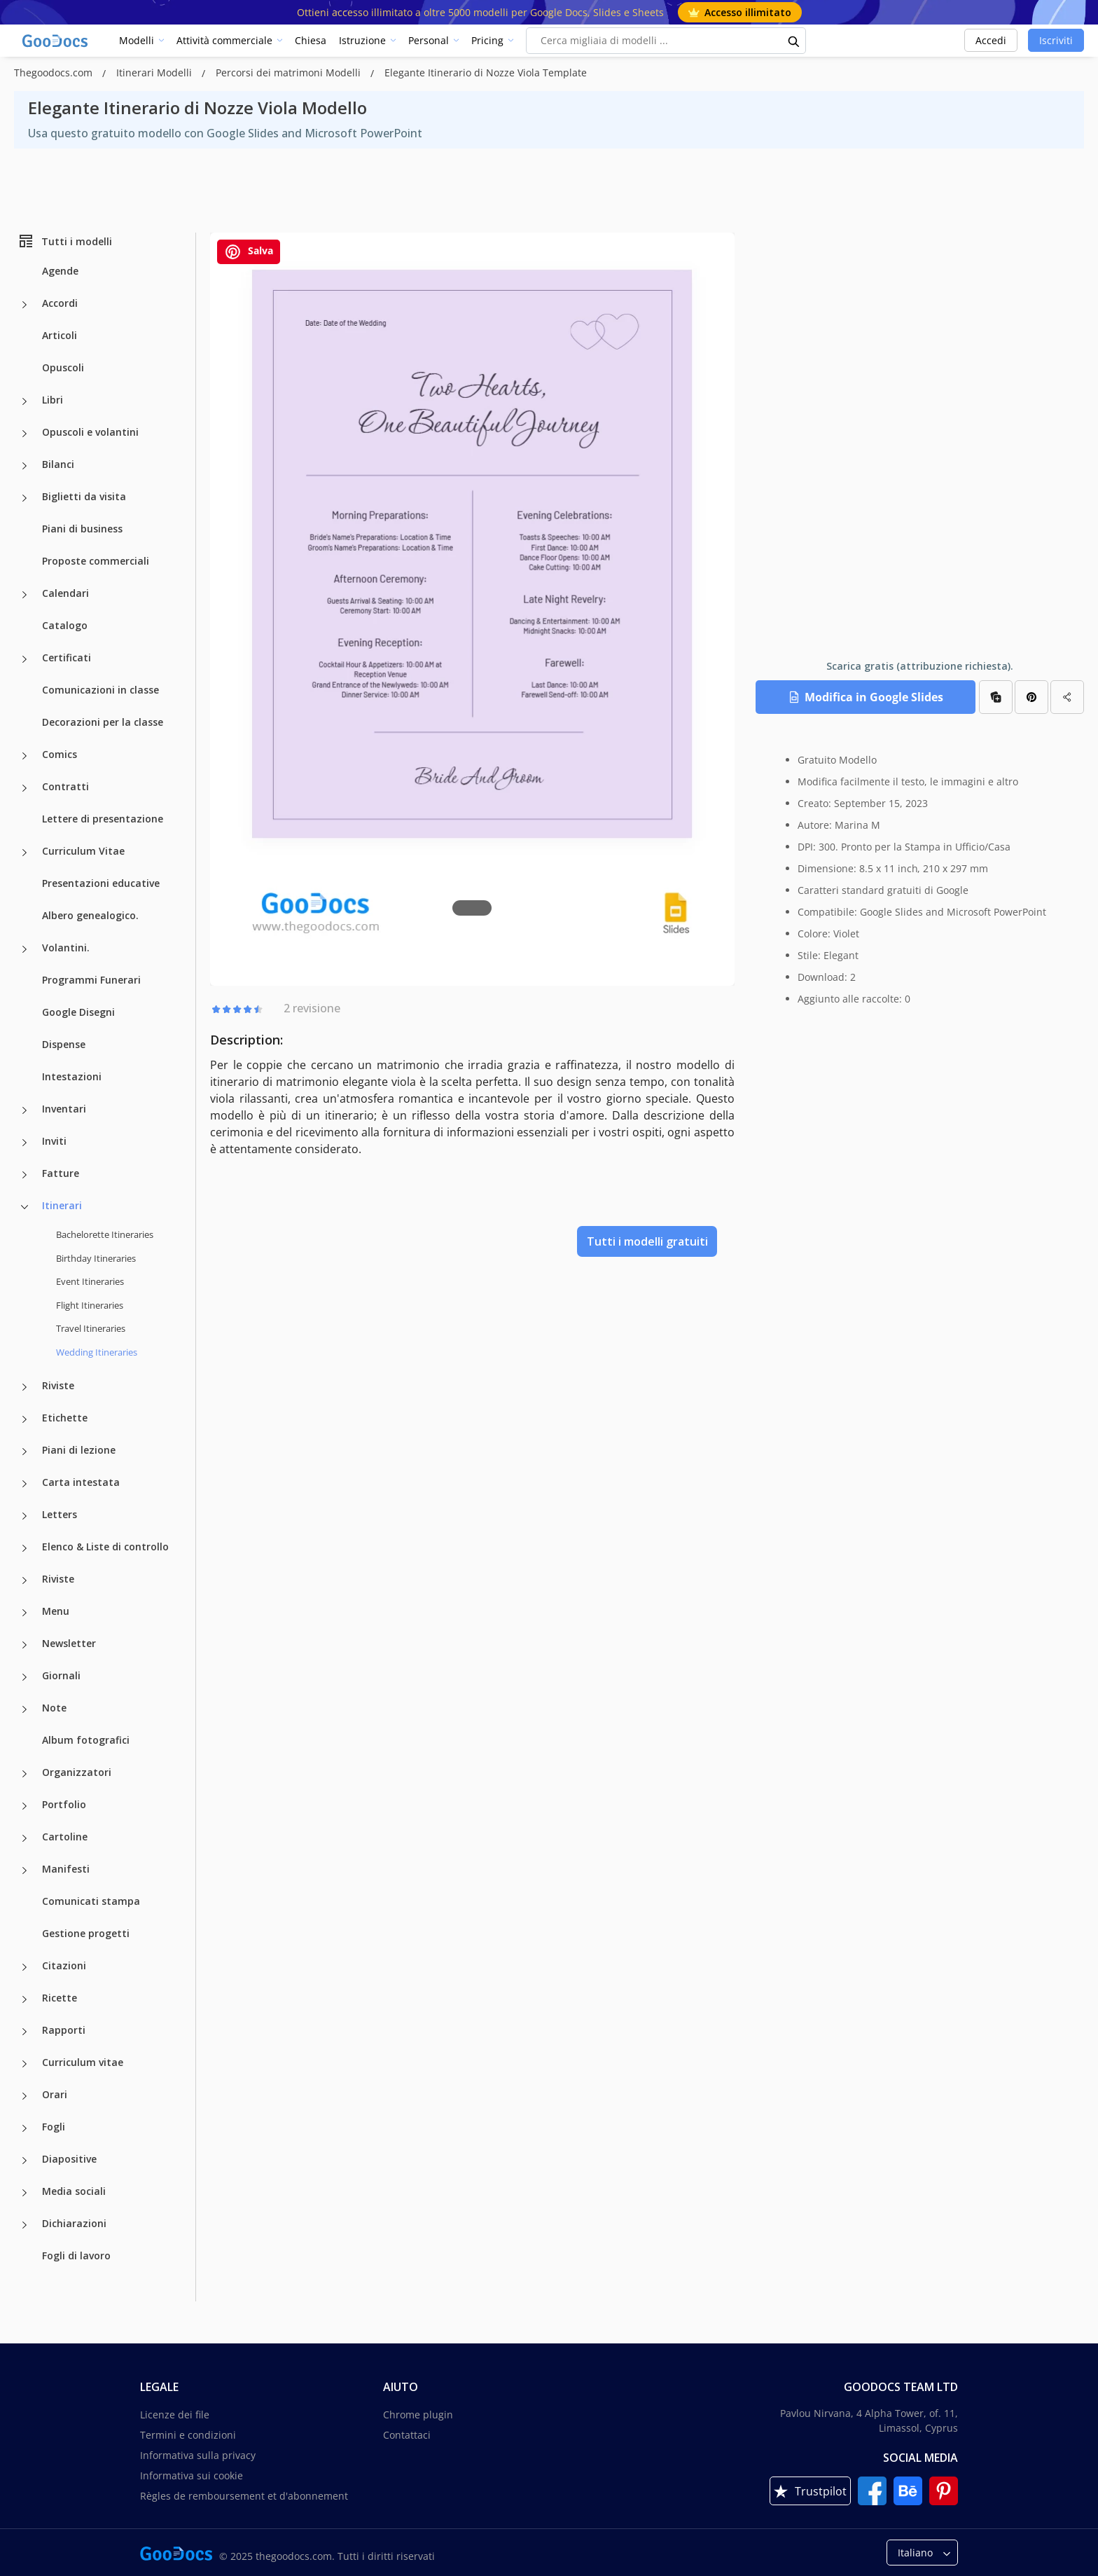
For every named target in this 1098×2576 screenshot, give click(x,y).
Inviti (54, 1141)
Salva (248, 252)
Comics (59, 754)
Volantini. (66, 947)
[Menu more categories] (24, 1612)
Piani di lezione (79, 1449)
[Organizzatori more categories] (24, 1773)
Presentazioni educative (101, 883)
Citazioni (64, 1965)
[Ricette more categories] (24, 1999)
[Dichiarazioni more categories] (24, 2225)
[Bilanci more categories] (24, 465)
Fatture (60, 1173)
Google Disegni (78, 1012)
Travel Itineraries (90, 1328)
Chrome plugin (418, 2414)
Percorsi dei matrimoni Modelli (289, 72)
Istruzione (362, 40)
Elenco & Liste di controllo (105, 1546)
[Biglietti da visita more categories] (24, 498)
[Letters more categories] (24, 1516)
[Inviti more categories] (24, 1142)
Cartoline (65, 1836)
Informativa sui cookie (191, 2475)
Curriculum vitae (82, 2062)
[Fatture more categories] (24, 1174)
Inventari (64, 1108)
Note (54, 1707)
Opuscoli (63, 367)
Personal (428, 40)
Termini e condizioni (188, 2434)
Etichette (65, 1417)
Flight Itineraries (89, 1305)
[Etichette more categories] (24, 1419)
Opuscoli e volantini (90, 432)
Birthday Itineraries (96, 1258)
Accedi (990, 40)
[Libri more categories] (24, 401)
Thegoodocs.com (54, 72)
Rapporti (63, 2030)
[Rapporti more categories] (24, 2031)
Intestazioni (72, 1076)
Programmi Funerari (91, 979)
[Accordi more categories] (24, 304)
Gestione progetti (86, 1933)
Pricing (487, 40)
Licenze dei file (174, 2414)
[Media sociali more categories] (24, 2192)
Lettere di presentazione (102, 818)
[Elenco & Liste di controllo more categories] (24, 1548)
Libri (52, 399)
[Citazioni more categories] (24, 1967)
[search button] (794, 40)
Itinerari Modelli (155, 72)
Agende (60, 270)
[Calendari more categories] (24, 594)
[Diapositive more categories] (24, 2160)
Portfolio (64, 1804)
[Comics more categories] (24, 755)
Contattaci (407, 2434)
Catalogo (65, 625)
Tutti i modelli (65, 241)
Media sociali (74, 2191)
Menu (55, 1611)
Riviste (58, 1385)
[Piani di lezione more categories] (24, 1451)
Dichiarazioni (74, 2223)
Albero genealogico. (90, 915)
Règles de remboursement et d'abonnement (244, 2495)
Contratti (65, 786)
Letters (59, 1514)
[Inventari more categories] (24, 1110)
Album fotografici (86, 1740)
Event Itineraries (90, 1281)
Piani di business (82, 528)
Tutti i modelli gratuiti (647, 1241)
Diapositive (69, 2158)
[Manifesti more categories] (24, 1870)
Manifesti (66, 1868)
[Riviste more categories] (24, 1387)
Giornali (61, 1675)
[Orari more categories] (24, 2096)
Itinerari (62, 1205)
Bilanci (58, 464)
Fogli (53, 2126)
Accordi (60, 303)
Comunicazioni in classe (100, 689)
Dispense (63, 1044)
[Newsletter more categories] (24, 1644)
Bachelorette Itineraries (104, 1234)
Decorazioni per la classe (102, 722)
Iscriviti (1056, 40)
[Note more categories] (24, 1709)
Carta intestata (81, 1482)
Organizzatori (76, 1772)
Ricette (59, 1997)
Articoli (59, 335)
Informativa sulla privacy (198, 2455)
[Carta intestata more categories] (24, 1483)
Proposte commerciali (95, 560)
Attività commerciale (224, 40)
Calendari (65, 593)
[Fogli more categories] (24, 2128)
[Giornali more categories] (24, 1677)
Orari (54, 2094)
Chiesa (310, 40)
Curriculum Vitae (83, 850)
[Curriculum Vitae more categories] (24, 852)
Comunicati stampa (91, 1901)
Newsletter (69, 1643)
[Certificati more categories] (24, 659)
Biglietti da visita (84, 496)
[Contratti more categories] (24, 788)
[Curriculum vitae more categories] (24, 2063)
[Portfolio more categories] (24, 1806)
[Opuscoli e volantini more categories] (24, 433)
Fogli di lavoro (76, 2255)
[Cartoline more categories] (24, 1838)
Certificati (66, 657)
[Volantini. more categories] (24, 949)
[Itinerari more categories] (24, 1207)
